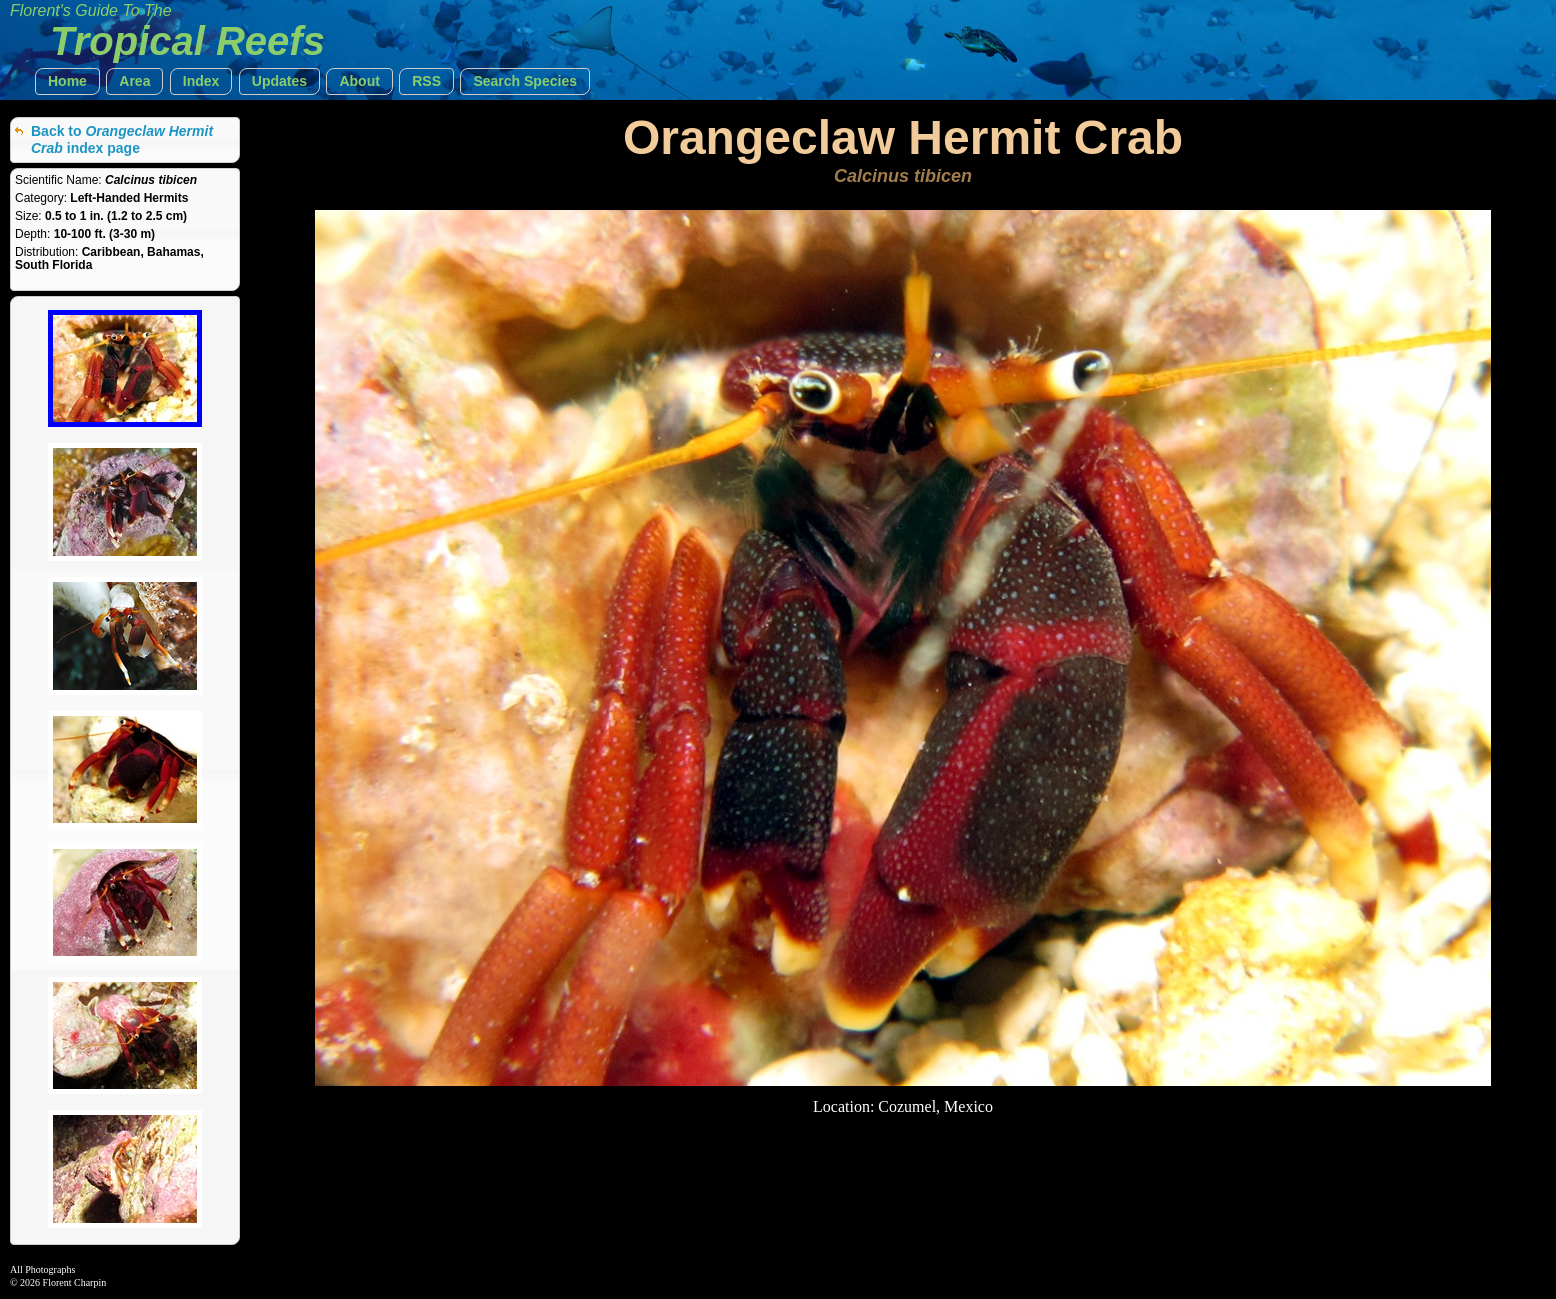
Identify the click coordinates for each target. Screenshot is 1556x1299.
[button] (67, 81)
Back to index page (122, 139)
